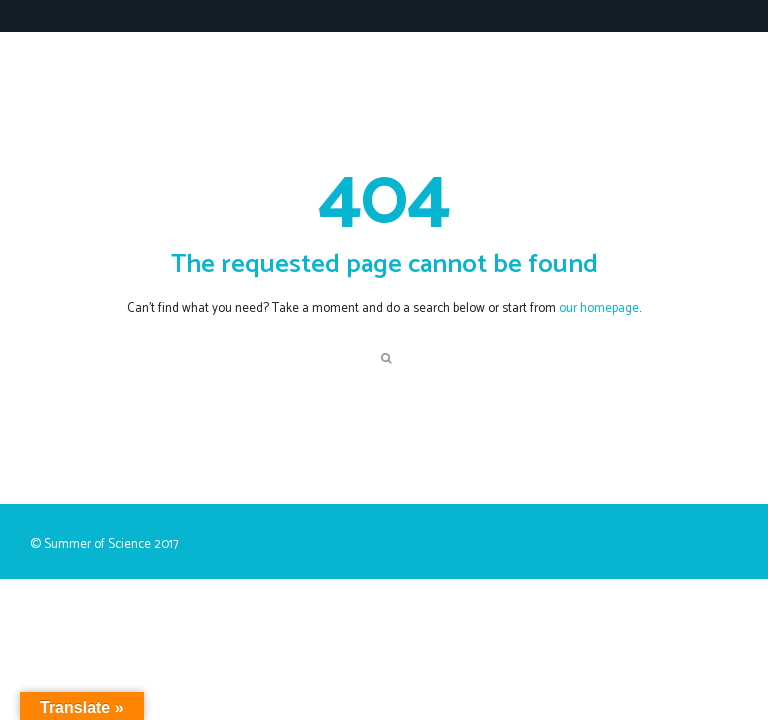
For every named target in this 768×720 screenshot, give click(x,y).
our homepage (599, 308)
